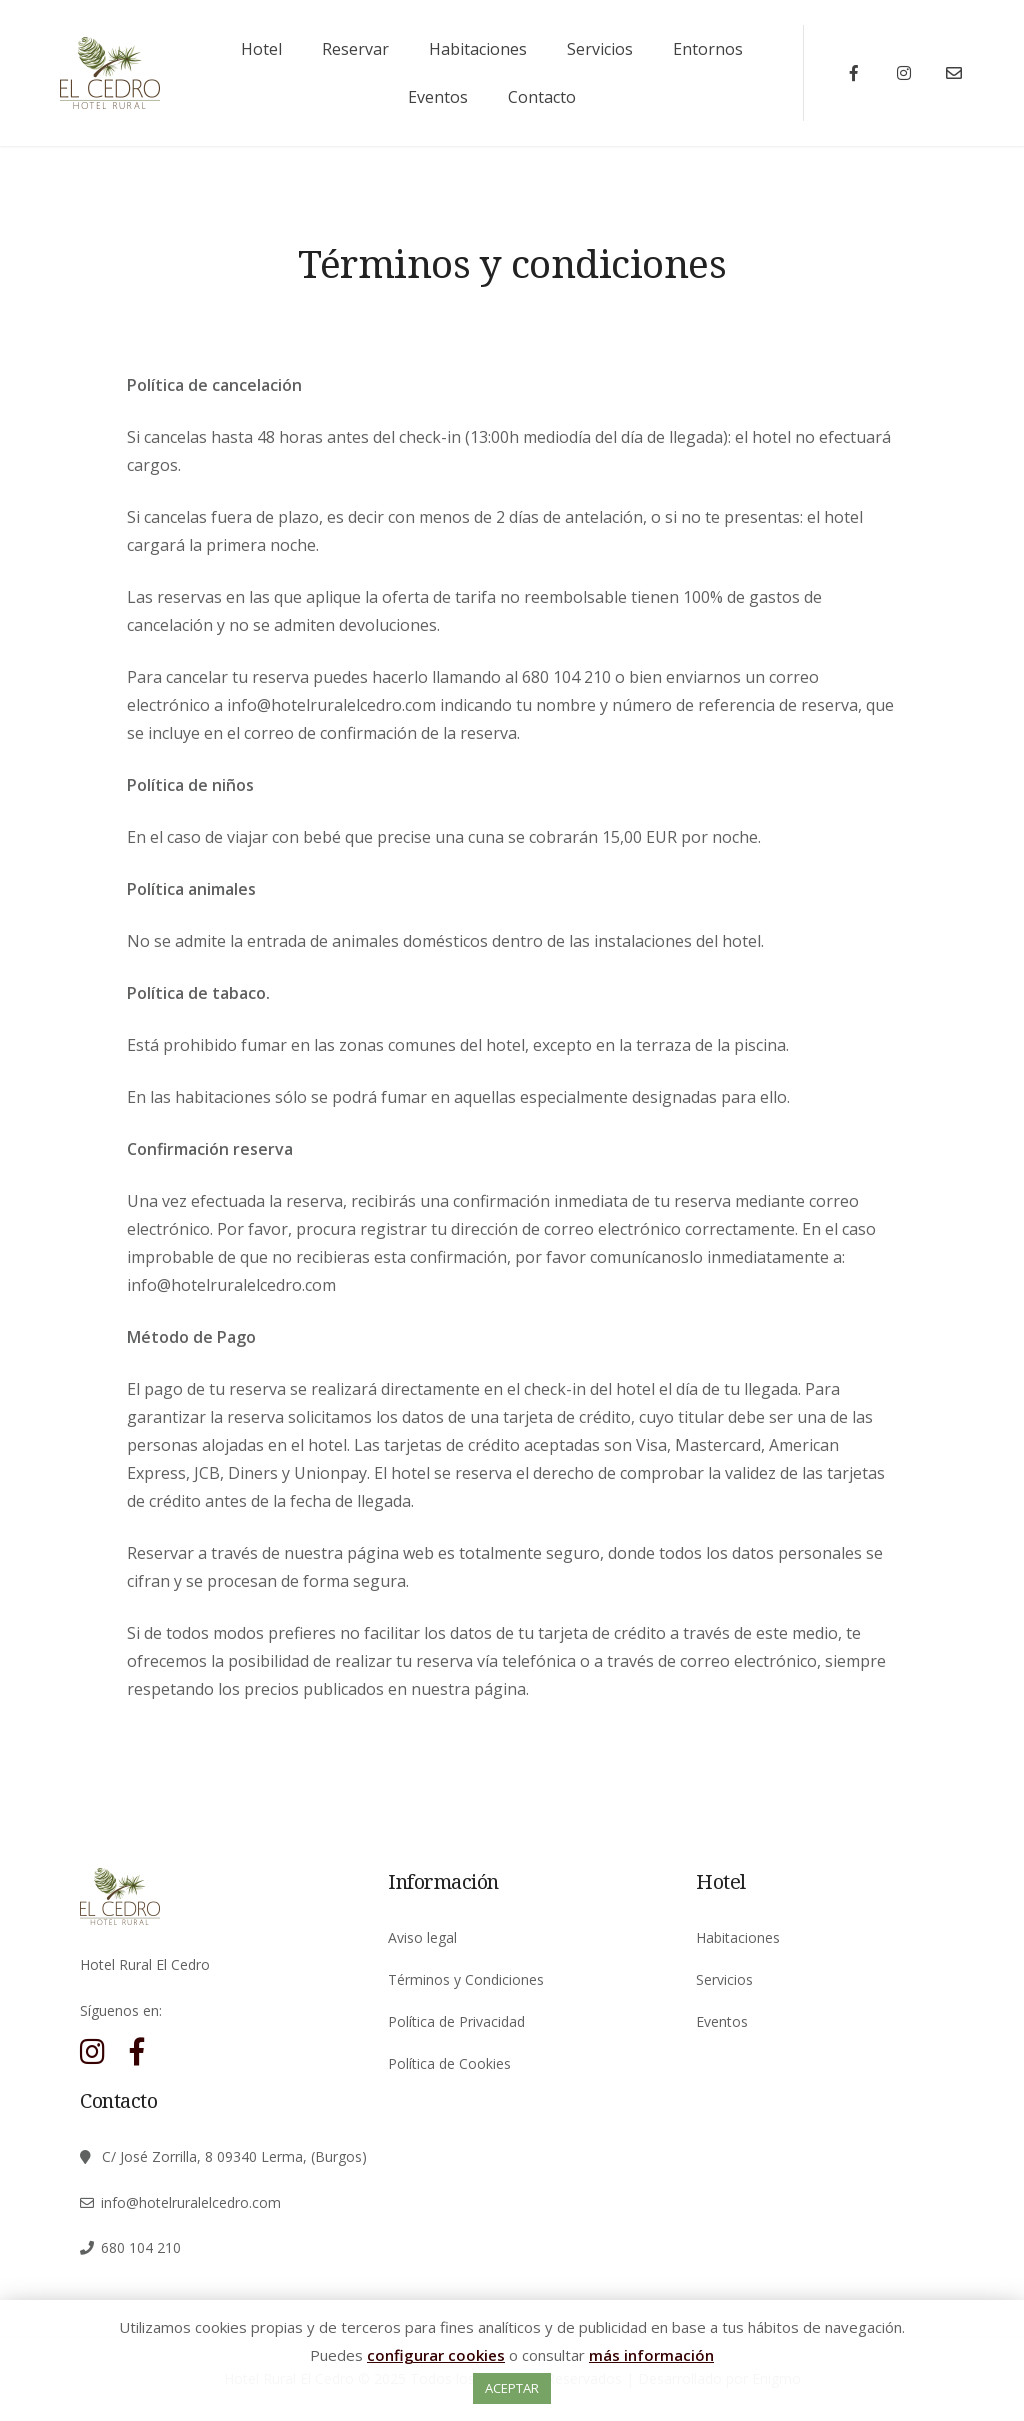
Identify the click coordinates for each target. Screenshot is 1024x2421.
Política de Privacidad (456, 2021)
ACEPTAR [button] (512, 2388)
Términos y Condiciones (466, 1979)
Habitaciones (478, 49)
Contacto (542, 97)
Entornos (708, 49)
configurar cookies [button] (436, 2355)
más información (651, 2355)
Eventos (438, 97)
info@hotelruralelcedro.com (191, 2202)
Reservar (355, 49)
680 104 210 (141, 2247)
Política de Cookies (449, 2063)
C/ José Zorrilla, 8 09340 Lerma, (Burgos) (234, 2156)
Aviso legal (422, 1937)
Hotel (261, 49)
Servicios (600, 49)
